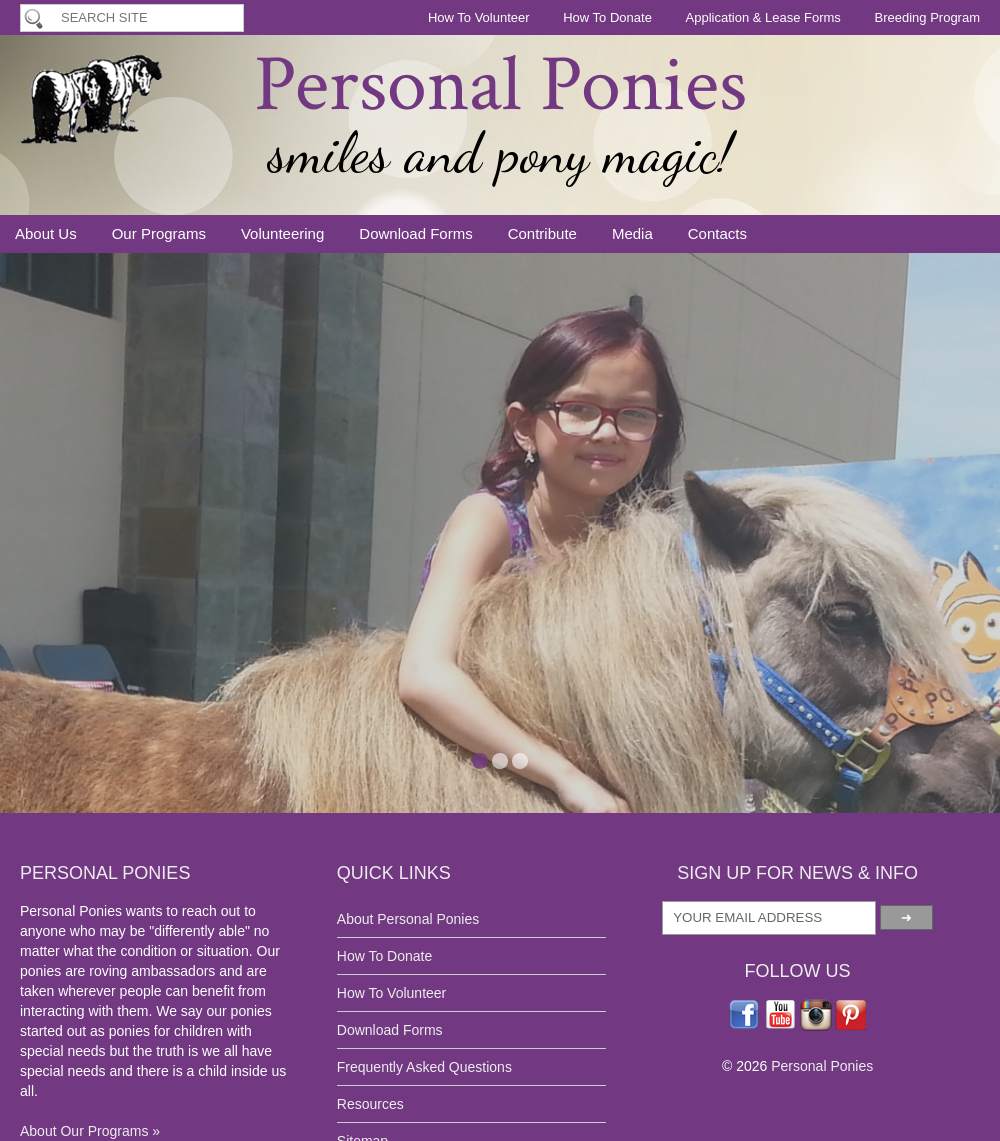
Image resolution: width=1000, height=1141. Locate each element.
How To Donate (607, 17)
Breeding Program (928, 17)
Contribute (542, 233)
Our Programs (159, 233)
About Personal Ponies (408, 919)
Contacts (717, 233)
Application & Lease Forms (763, 17)
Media (632, 233)
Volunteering (282, 233)
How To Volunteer (479, 17)
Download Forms (415, 233)
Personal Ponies (500, 85)
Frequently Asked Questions (424, 1067)
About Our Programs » (90, 1131)
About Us (46, 233)
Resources (370, 1104)
